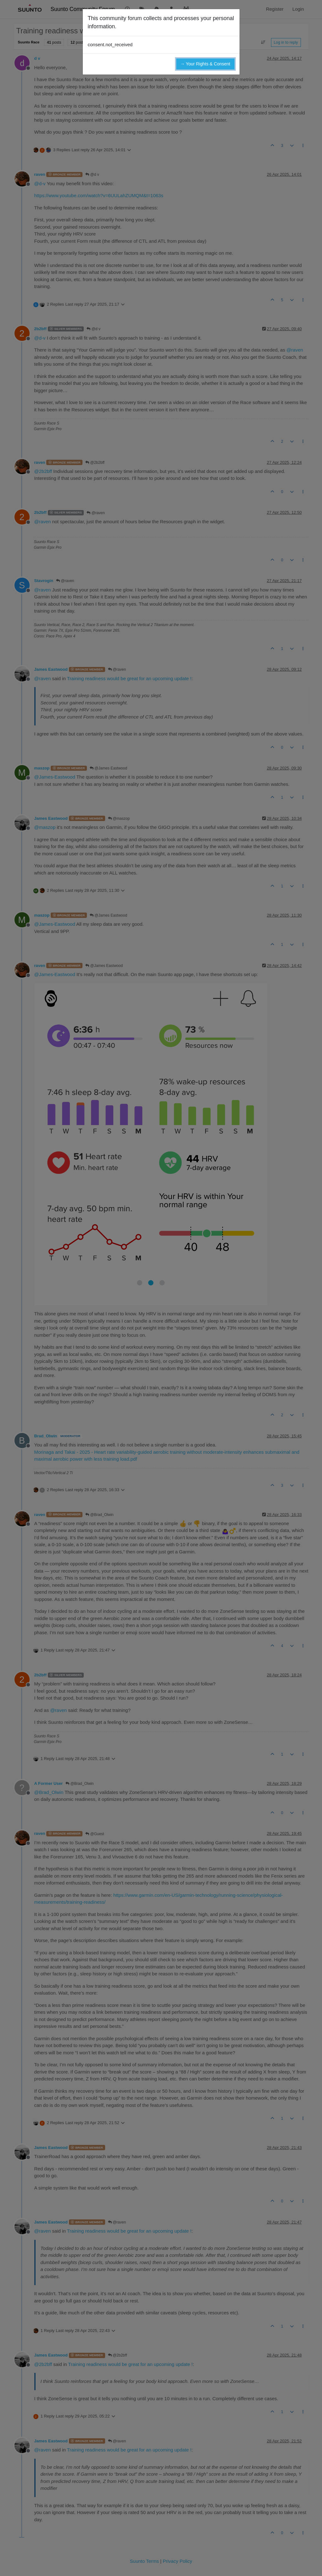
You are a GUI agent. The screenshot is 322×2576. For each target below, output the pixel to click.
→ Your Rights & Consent (205, 63)
